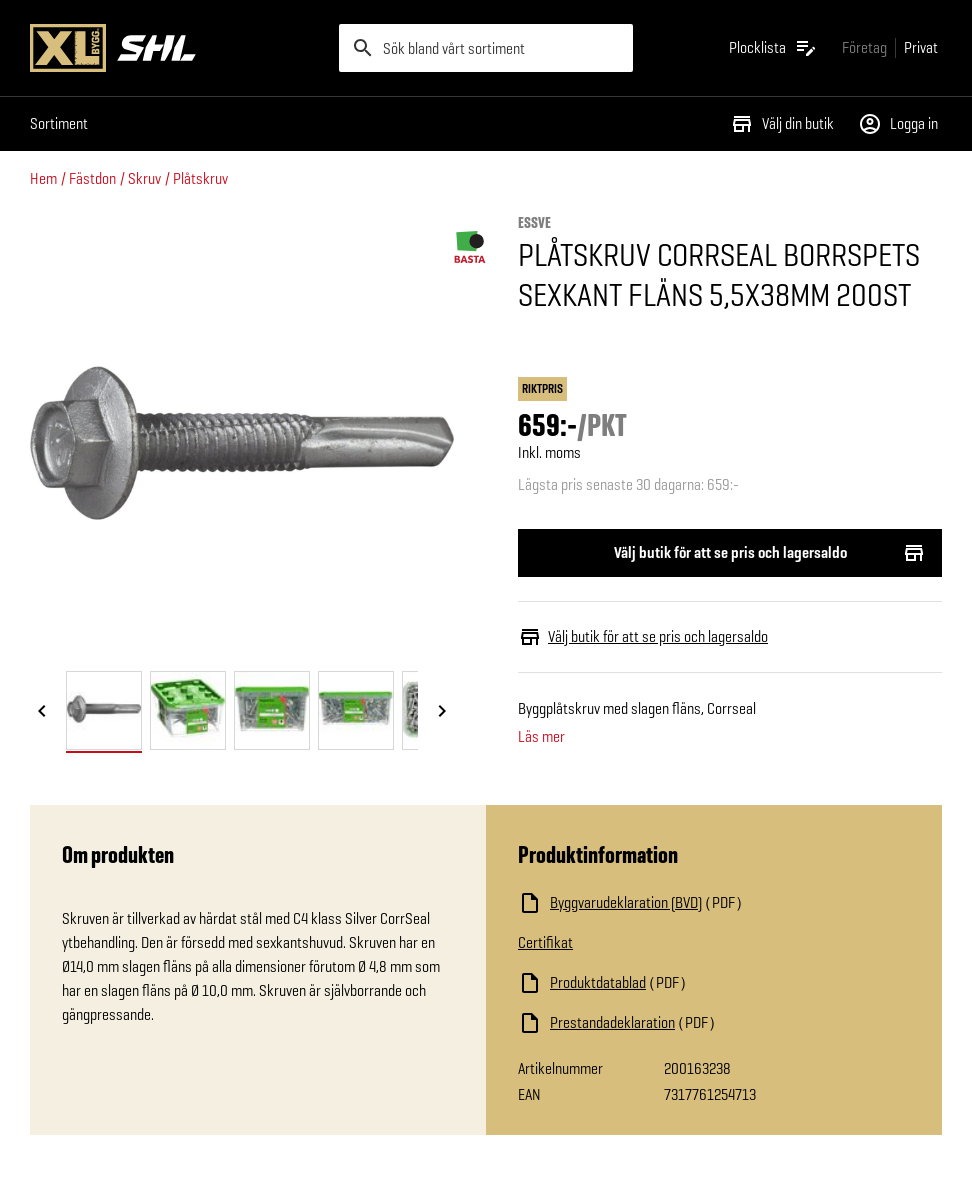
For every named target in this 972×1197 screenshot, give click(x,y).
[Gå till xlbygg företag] (864, 47)
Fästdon (92, 178)
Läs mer (541, 737)
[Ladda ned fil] (714, 903)
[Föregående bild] (42, 712)
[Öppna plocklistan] (773, 48)
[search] (485, 48)
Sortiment (59, 123)
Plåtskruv (200, 178)
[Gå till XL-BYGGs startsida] (176, 48)
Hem (43, 178)
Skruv (144, 178)
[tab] (104, 710)
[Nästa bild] (442, 712)
